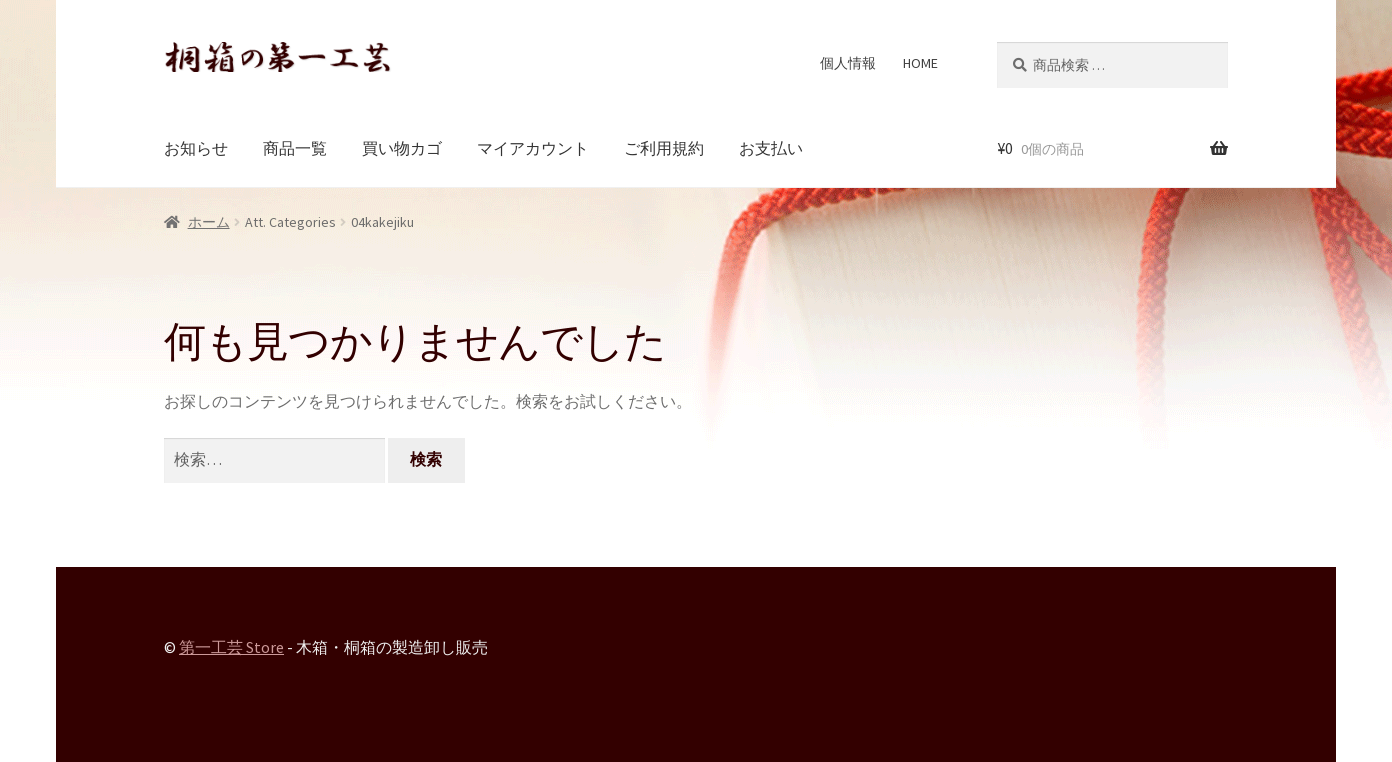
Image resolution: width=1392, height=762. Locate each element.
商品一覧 (295, 148)
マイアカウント (533, 148)
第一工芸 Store (231, 647)
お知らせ (196, 148)
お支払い (771, 148)
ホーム (209, 222)
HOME (920, 63)
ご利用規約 (664, 148)
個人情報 (848, 63)
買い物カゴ (402, 148)
